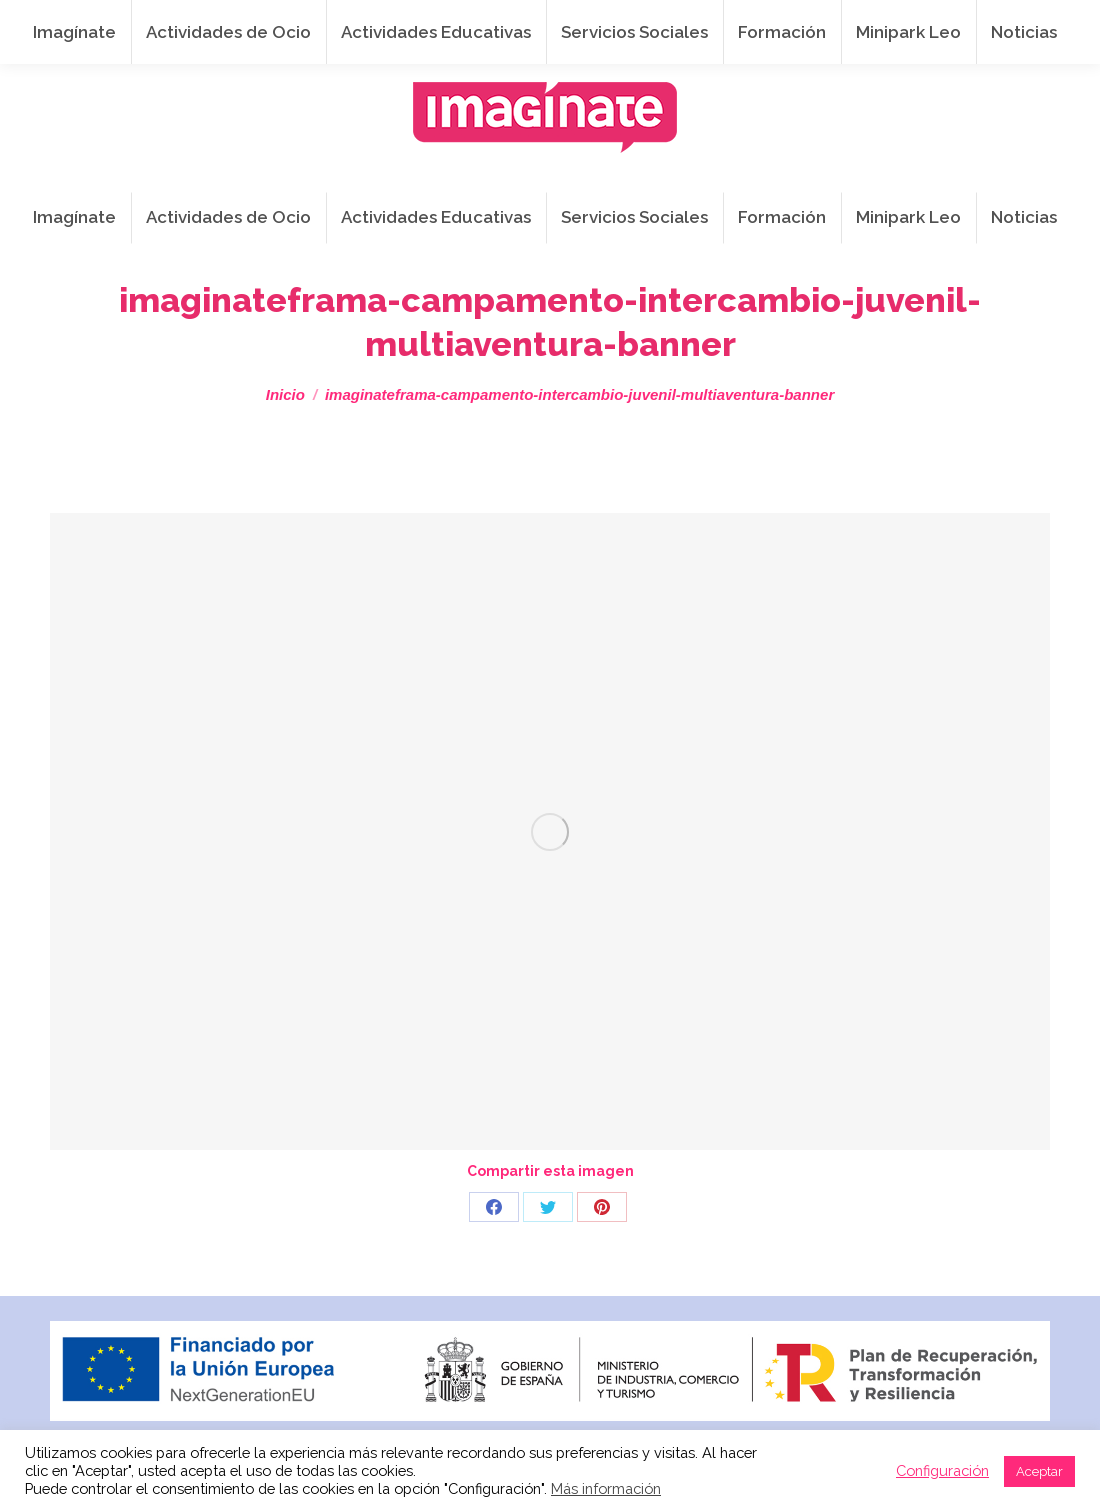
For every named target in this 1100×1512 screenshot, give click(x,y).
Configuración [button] (942, 1470)
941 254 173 (384, 21)
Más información (606, 1488)
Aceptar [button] (1039, 1471)
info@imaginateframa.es (553, 21)
